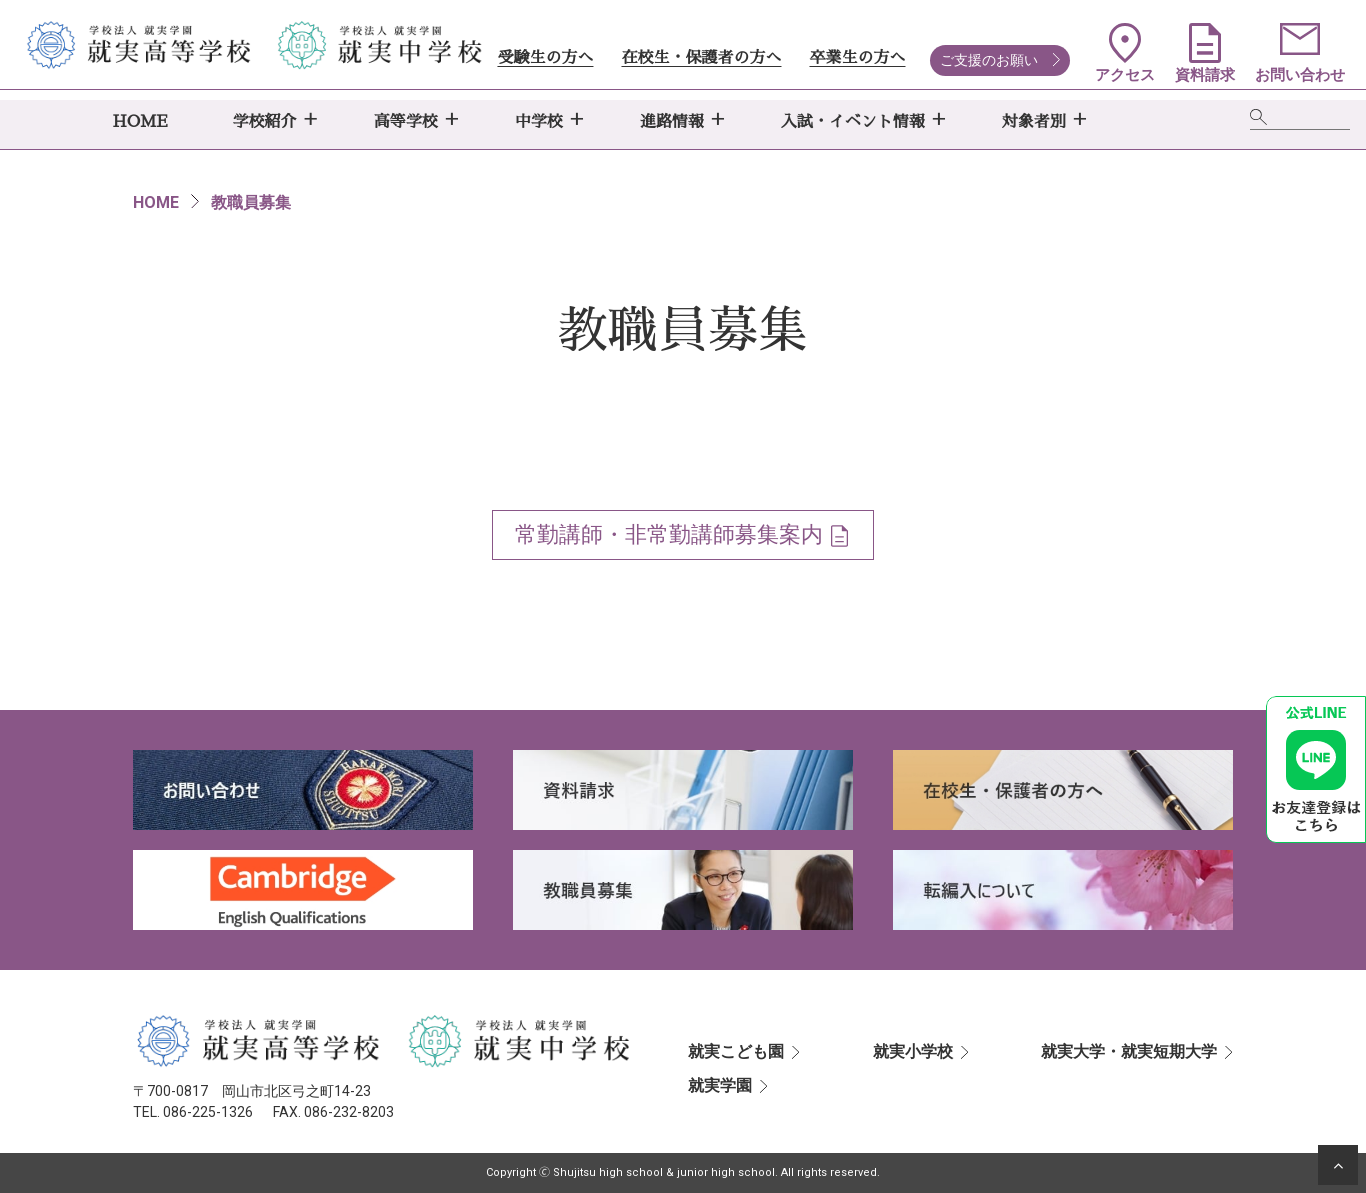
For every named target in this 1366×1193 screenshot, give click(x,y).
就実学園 (720, 1085)
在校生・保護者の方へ (701, 58)
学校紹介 (265, 122)
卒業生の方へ (857, 58)
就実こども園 (736, 1051)
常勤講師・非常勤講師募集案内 (669, 534)
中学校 (539, 122)
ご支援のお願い (989, 60)
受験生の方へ (545, 58)
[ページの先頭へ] (1338, 1165)
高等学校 (406, 122)
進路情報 (672, 122)
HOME (140, 122)
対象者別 (1034, 122)
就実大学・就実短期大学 (1129, 1051)
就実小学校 (913, 1051)
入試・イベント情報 (853, 122)
